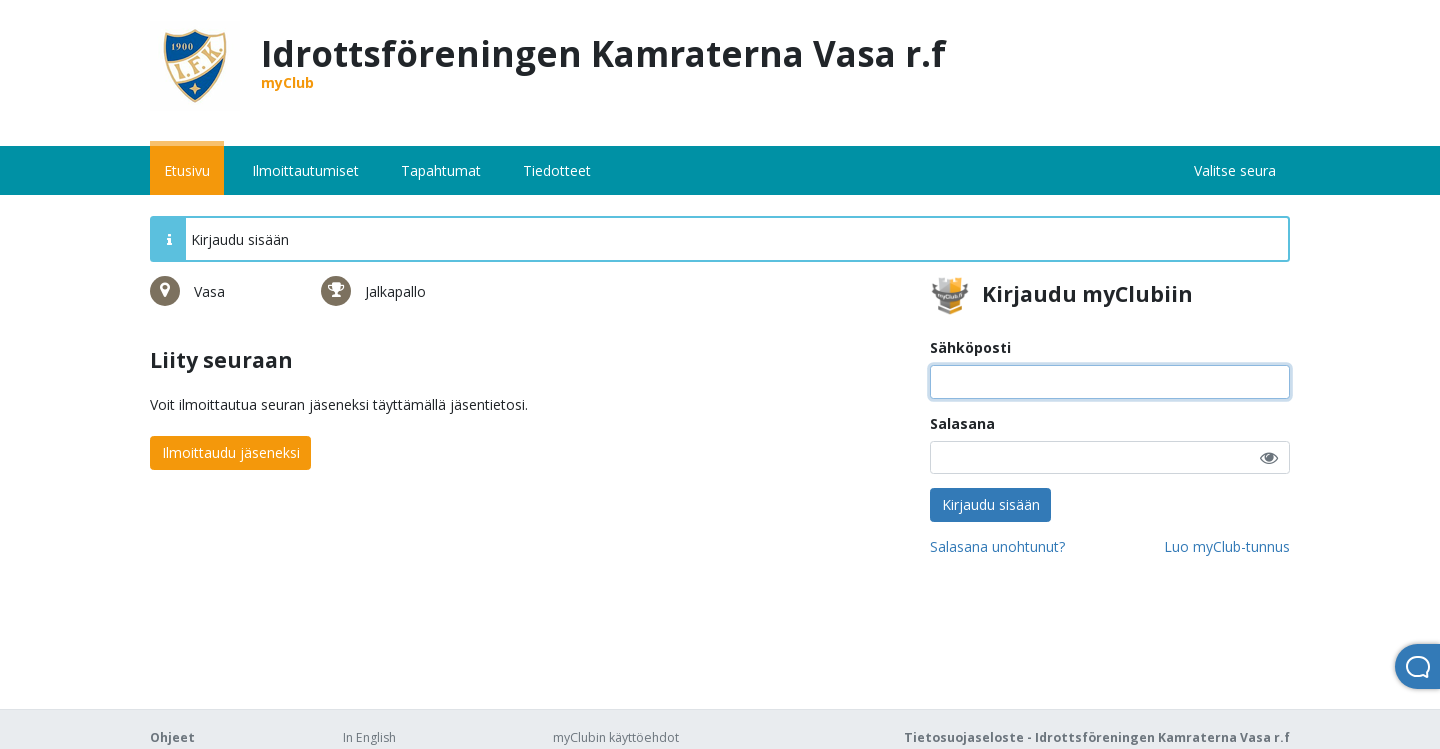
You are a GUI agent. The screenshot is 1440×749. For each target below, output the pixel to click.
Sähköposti (970, 347)
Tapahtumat (441, 170)
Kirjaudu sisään (991, 504)
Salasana (962, 423)
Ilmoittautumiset (305, 170)
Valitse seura (1235, 170)
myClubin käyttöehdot (616, 737)
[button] (1269, 457)
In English (369, 737)
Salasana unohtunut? (997, 546)
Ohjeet (172, 737)
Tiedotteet (557, 170)
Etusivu (187, 170)
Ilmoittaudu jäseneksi (231, 452)
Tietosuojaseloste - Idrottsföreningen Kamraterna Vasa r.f (1097, 737)
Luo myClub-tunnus (1227, 546)
